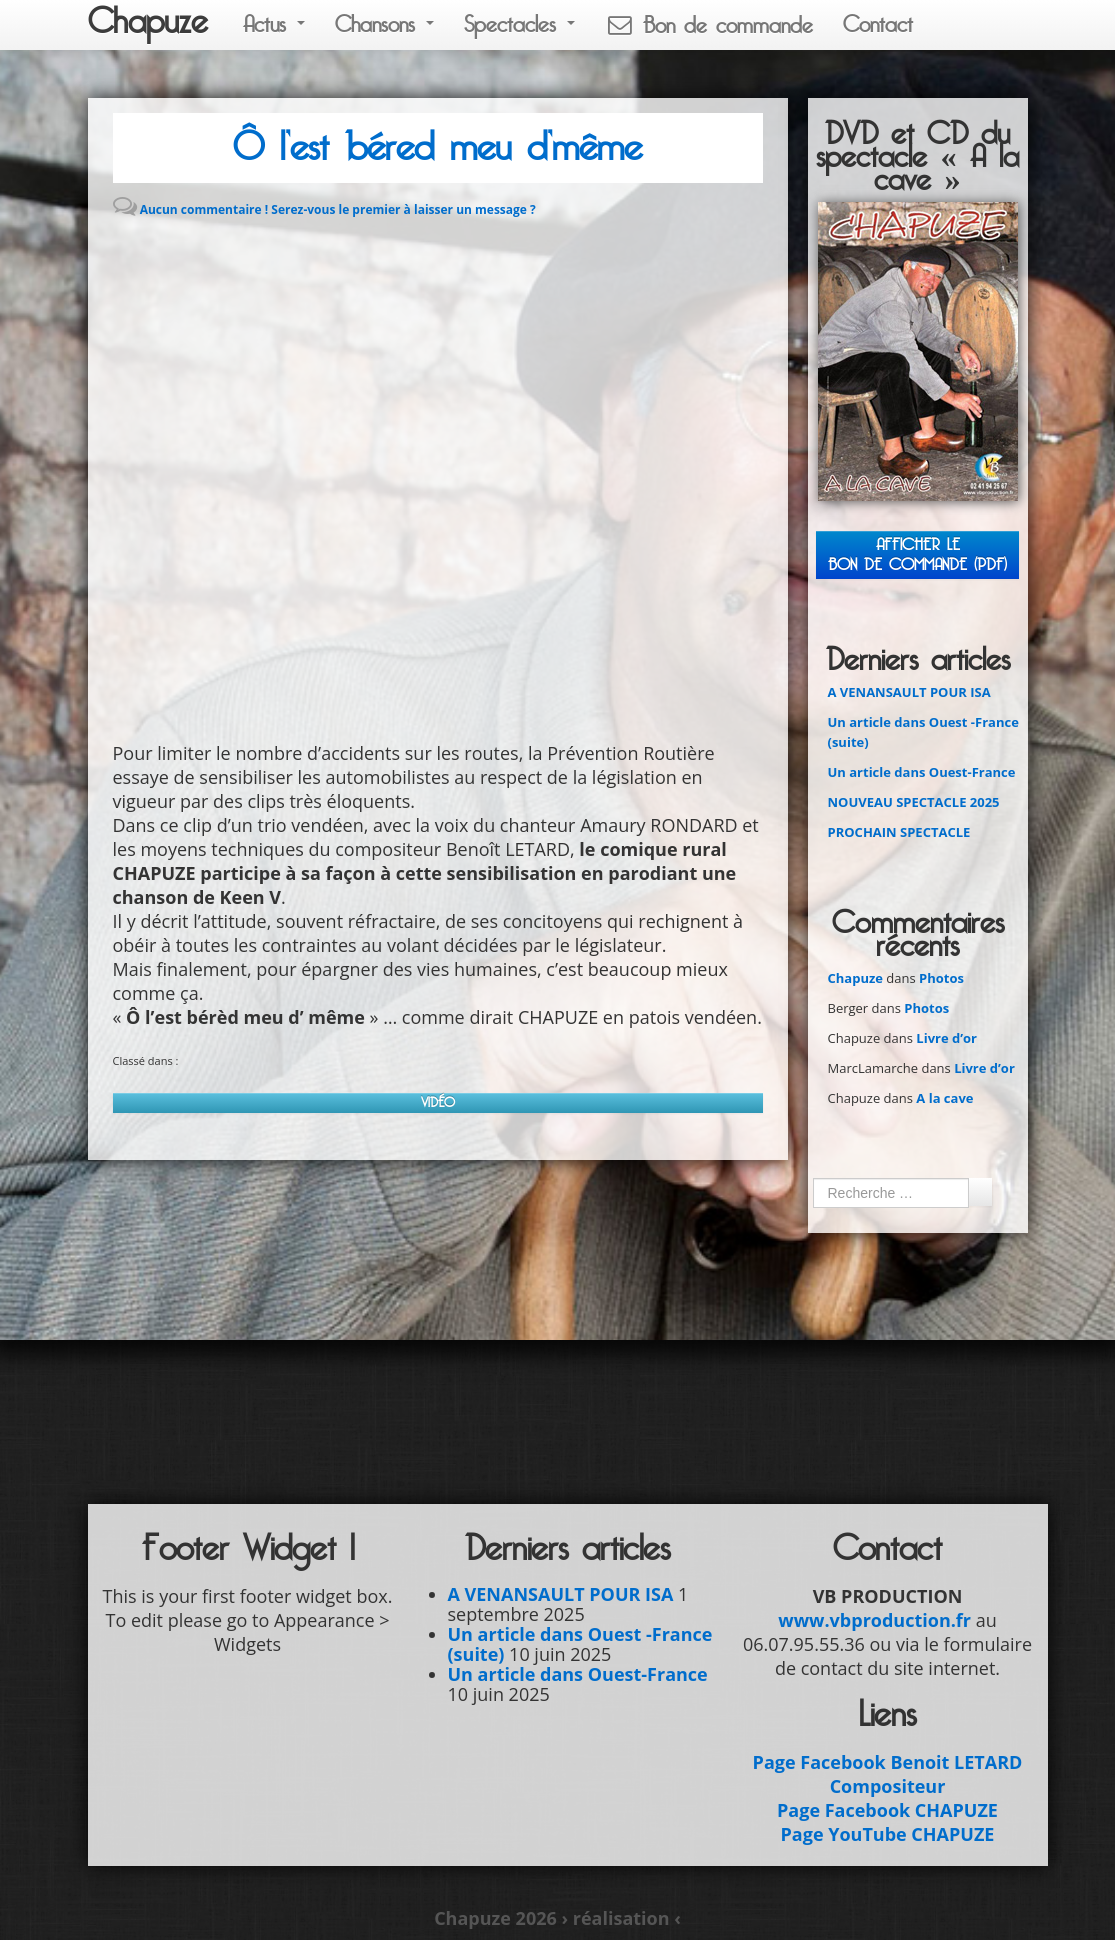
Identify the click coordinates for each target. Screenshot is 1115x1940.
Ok (980, 1192)
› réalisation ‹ (620, 1918)
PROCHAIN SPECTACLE (899, 832)
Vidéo (438, 1102)
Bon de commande (709, 25)
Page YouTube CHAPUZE (888, 1834)
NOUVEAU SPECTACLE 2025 (914, 802)
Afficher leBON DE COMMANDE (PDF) (917, 554)
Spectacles (519, 24)
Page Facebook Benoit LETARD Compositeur (888, 1774)
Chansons (384, 24)
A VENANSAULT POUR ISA (909, 692)
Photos (941, 978)
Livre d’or (946, 1038)
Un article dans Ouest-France (922, 772)
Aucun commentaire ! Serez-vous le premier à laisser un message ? (338, 209)
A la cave (944, 1098)
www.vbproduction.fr (874, 1620)
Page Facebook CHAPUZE (887, 1810)
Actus (274, 24)
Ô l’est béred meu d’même (437, 148)
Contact (878, 24)
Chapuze (148, 22)
